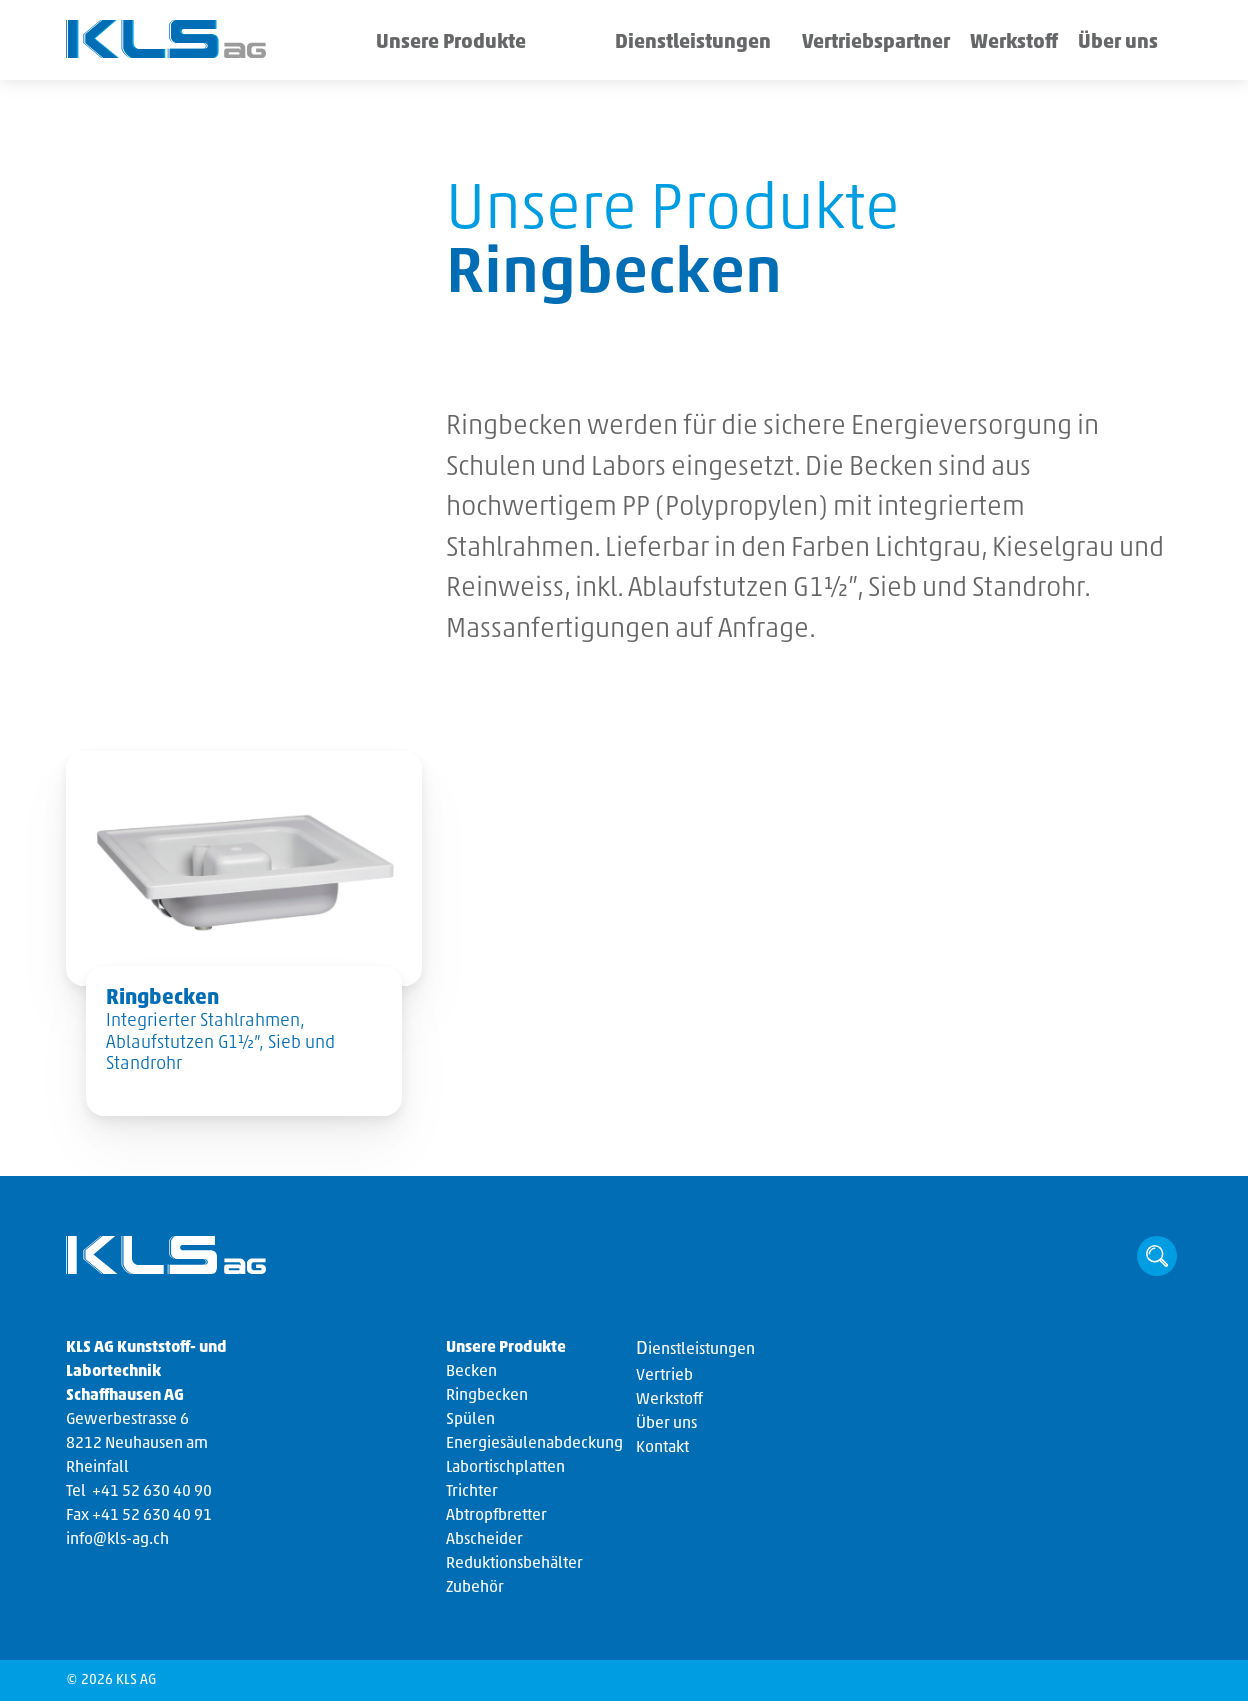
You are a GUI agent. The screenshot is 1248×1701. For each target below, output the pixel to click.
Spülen (470, 1420)
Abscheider (484, 1540)
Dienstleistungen (634, 44)
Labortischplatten (505, 1468)
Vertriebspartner (829, 44)
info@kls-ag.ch (117, 1540)
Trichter (472, 1492)
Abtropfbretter (496, 1516)
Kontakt (662, 1448)
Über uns (1113, 44)
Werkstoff (977, 44)
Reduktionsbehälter (514, 1564)
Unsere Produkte (432, 44)
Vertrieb (664, 1376)
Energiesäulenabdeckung (534, 1444)
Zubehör (475, 1588)
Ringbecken (487, 1396)
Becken (471, 1372)
